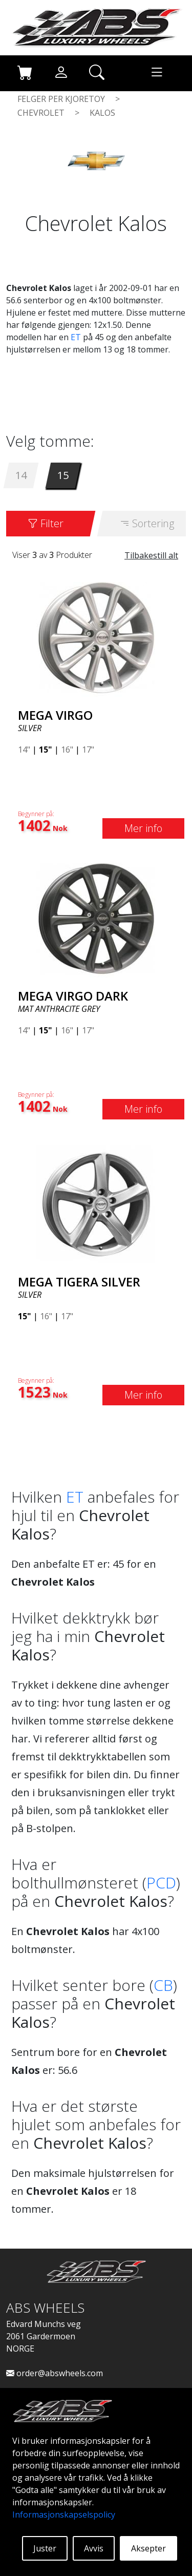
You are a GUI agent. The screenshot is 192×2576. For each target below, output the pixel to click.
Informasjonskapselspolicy (63, 2514)
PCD (161, 1882)
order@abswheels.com (54, 2373)
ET (76, 337)
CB (163, 1985)
